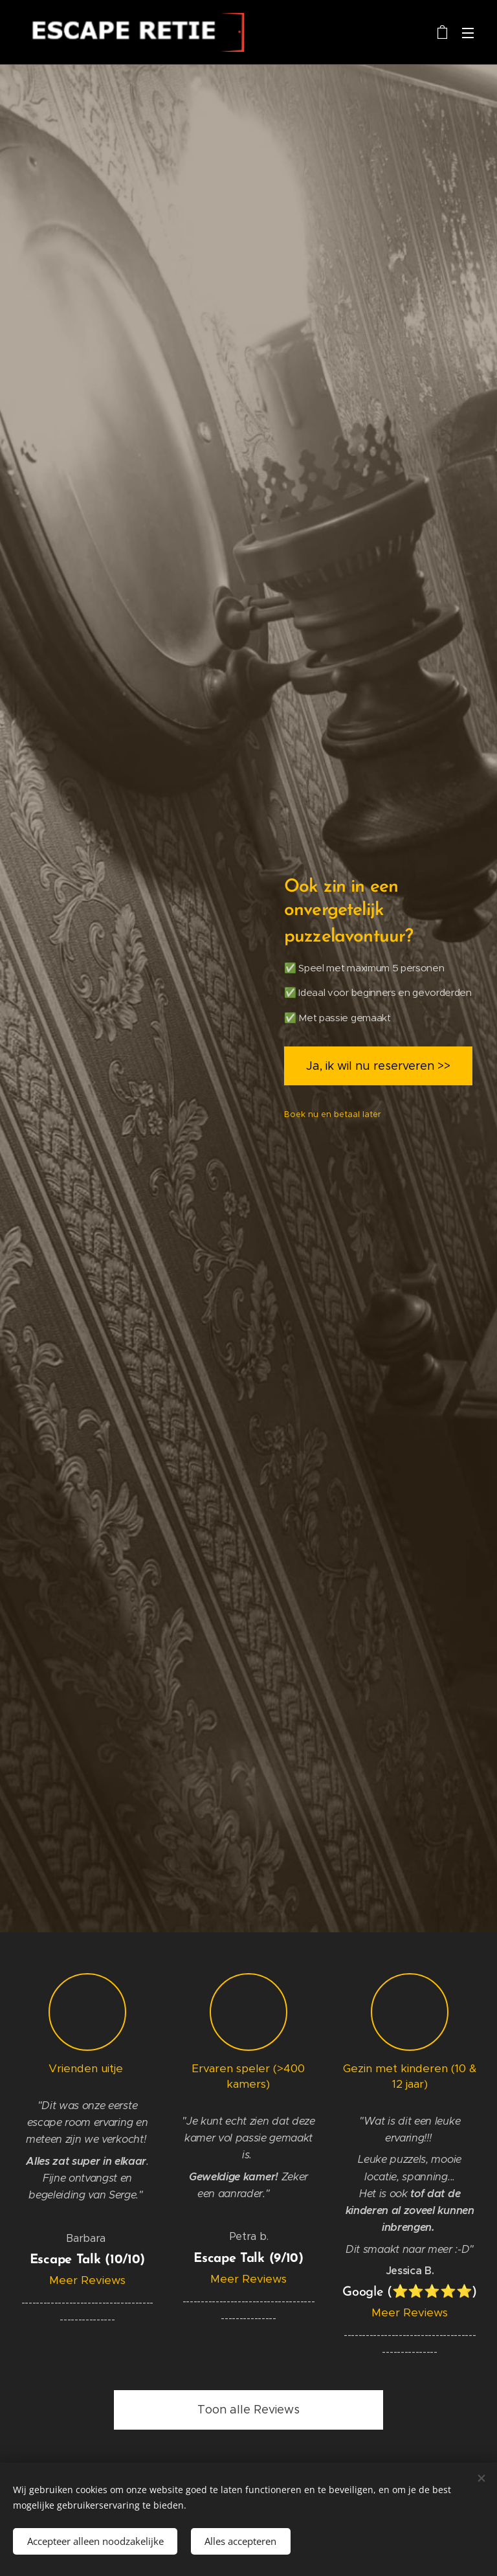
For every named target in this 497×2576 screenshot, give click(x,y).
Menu (468, 33)
